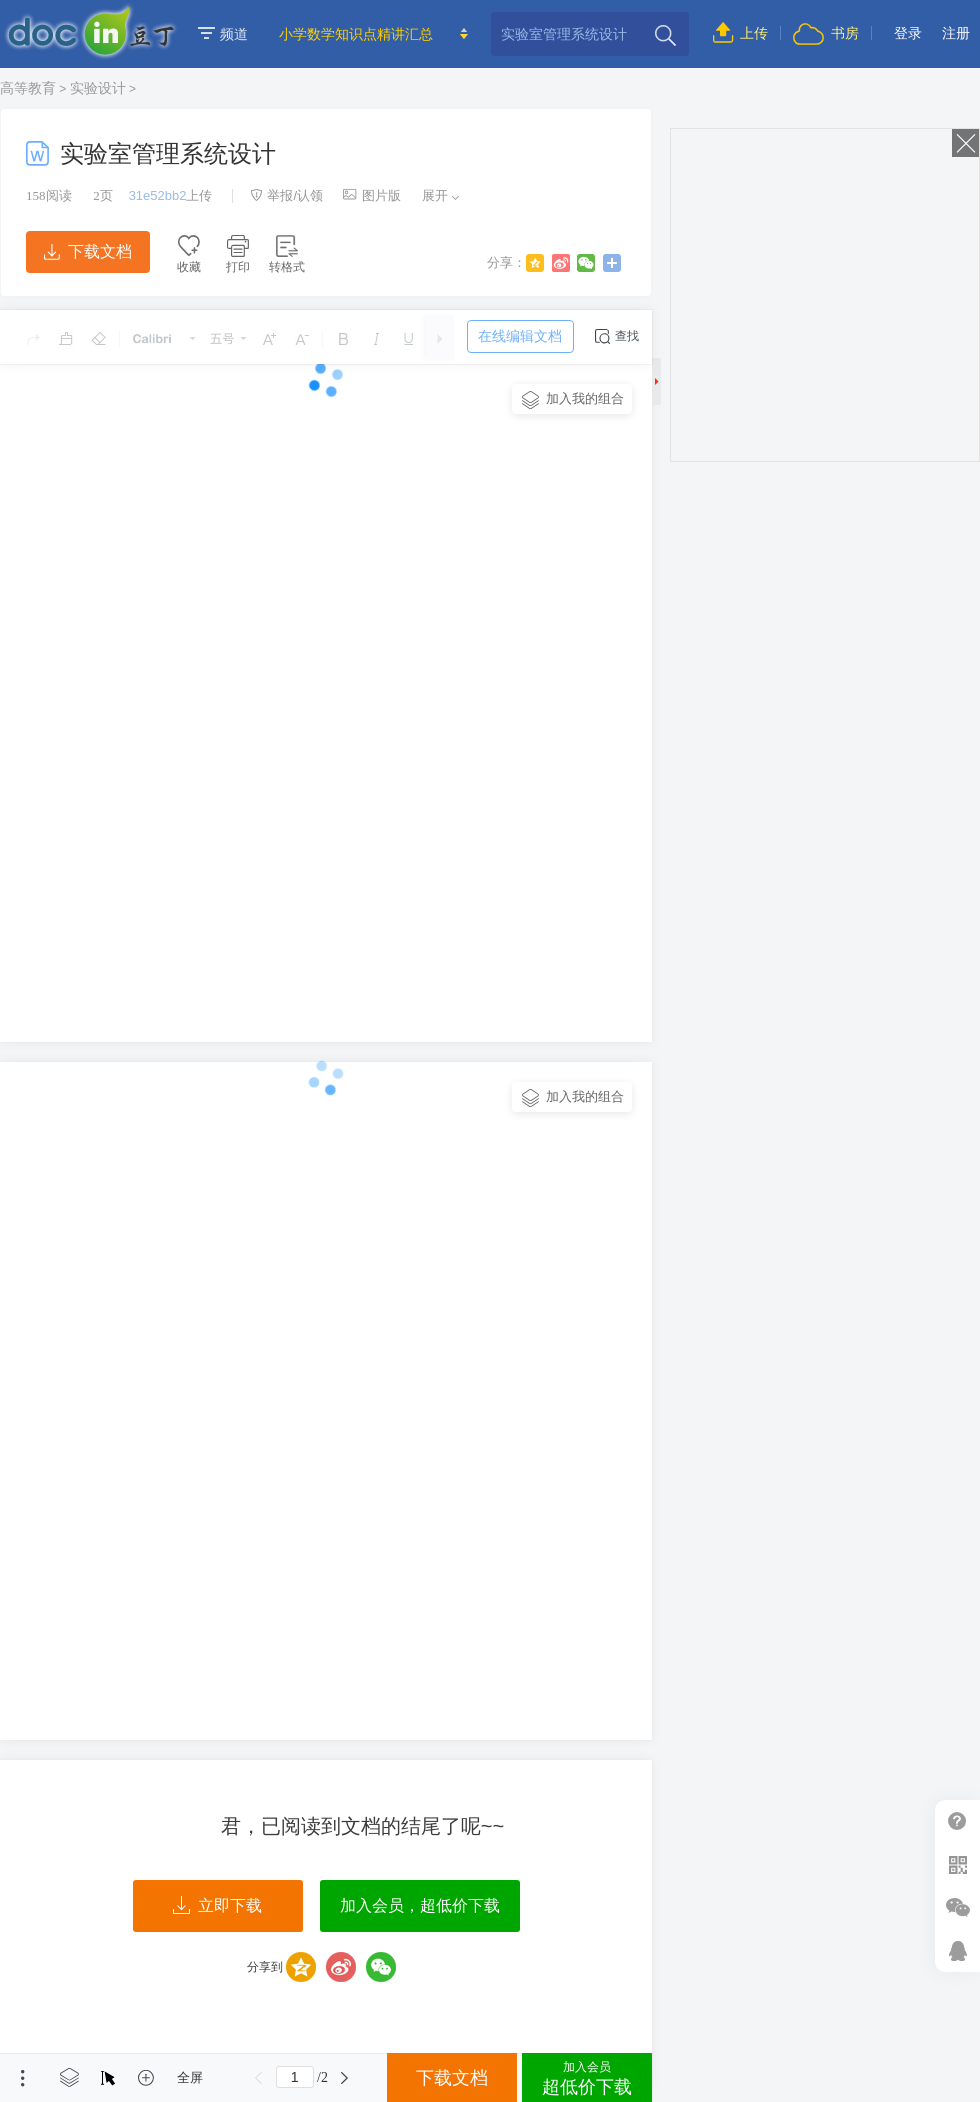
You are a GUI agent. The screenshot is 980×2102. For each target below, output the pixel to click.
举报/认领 (287, 195)
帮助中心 (957, 1821)
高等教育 (28, 88)
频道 (223, 34)
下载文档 (88, 251)
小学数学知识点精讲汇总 (356, 34)
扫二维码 (957, 1864)
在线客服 (957, 1950)
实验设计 (98, 88)
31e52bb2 (158, 195)
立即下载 (217, 1906)
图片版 (372, 195)
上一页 (259, 2078)
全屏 (190, 2077)
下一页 (345, 2078)
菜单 (23, 2078)
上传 (740, 33)
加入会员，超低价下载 (420, 1905)
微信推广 (957, 1907)
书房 (826, 33)
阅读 (49, 195)
